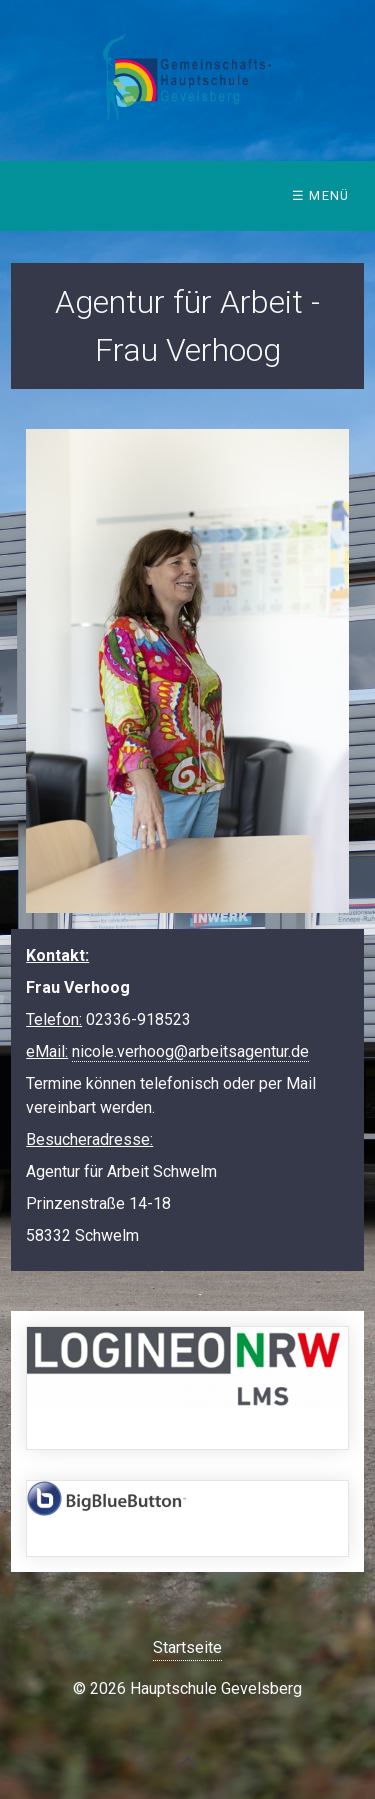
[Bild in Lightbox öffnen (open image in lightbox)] (187, 671)
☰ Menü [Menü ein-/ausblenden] (321, 195)
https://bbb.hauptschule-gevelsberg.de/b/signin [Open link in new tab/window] (187, 1518)
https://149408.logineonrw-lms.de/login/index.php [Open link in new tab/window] (187, 1388)
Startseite (187, 1647)
